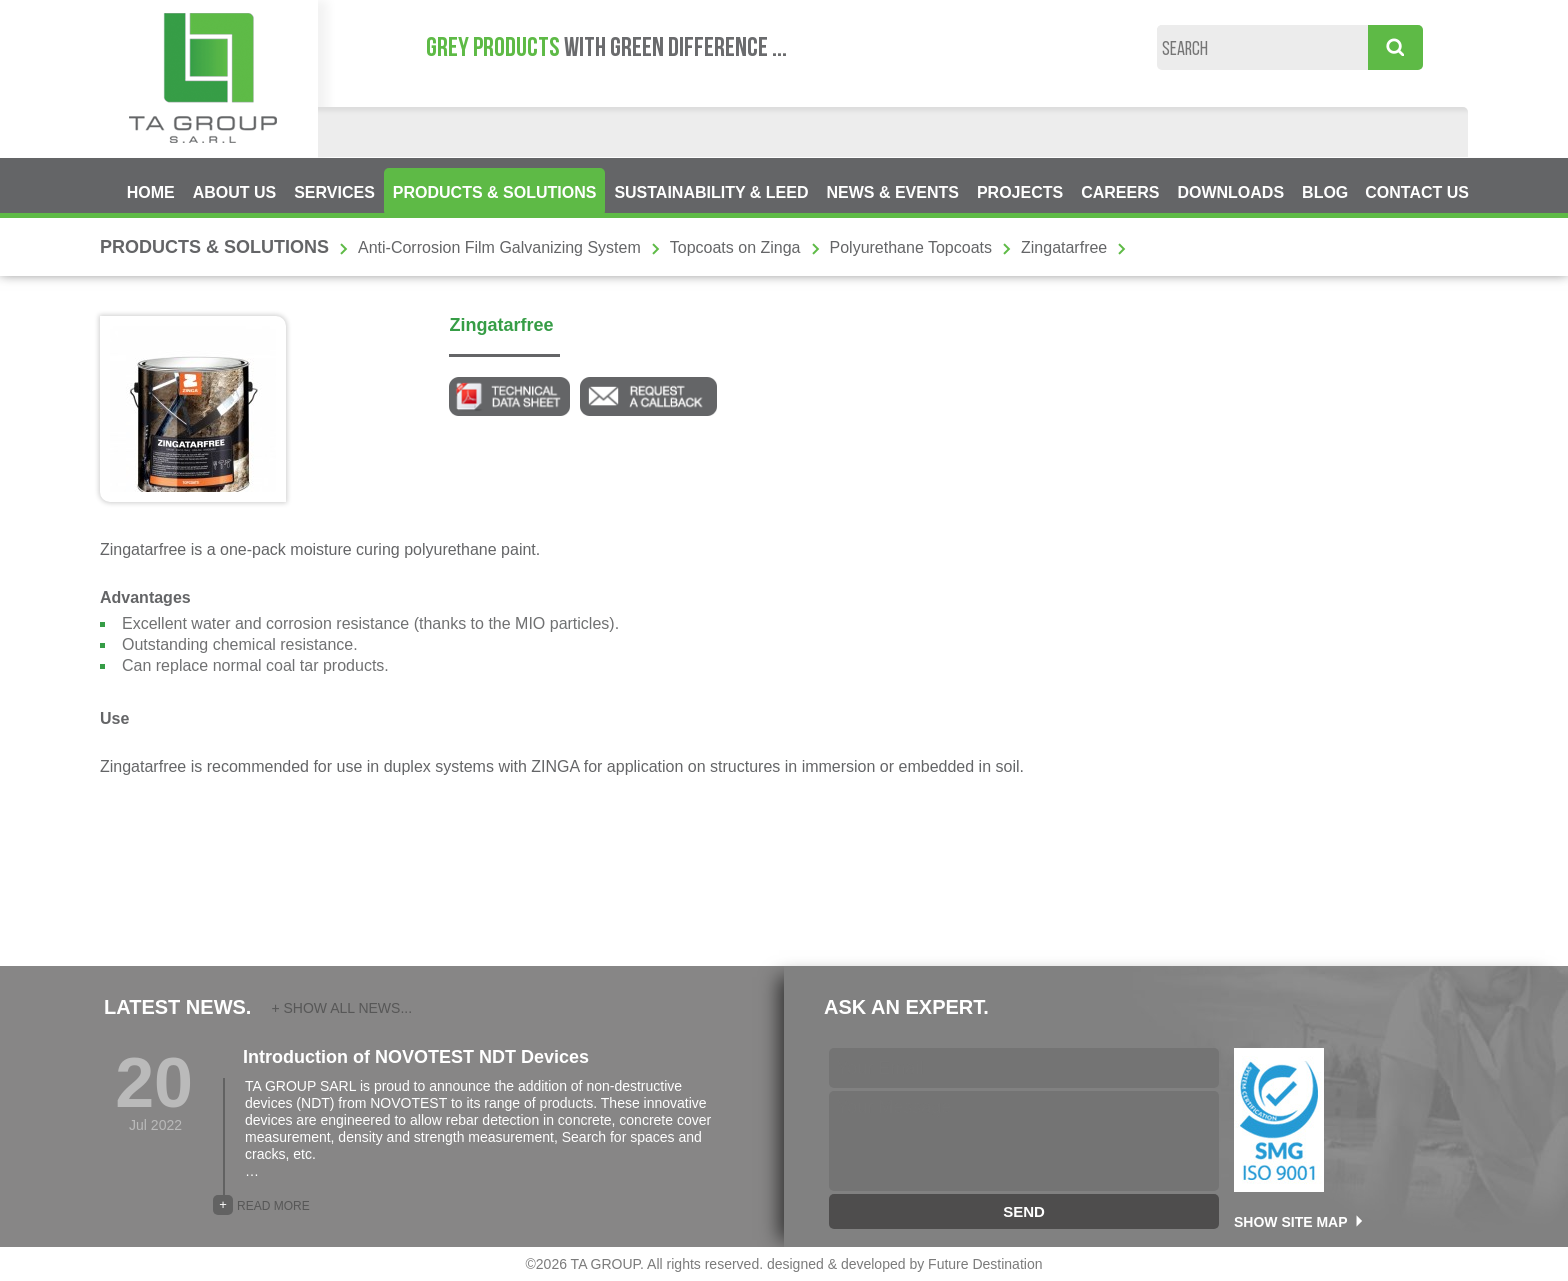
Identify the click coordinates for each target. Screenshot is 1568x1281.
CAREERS (1120, 192)
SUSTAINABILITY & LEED (711, 192)
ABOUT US (235, 192)
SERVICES (334, 192)
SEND (1024, 1211)
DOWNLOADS (1230, 192)
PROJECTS (1020, 192)
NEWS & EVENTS (892, 192)
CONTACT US (1417, 192)
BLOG (1325, 192)
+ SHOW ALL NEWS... (341, 1008)
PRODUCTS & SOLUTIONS (495, 192)
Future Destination (985, 1264)
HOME (151, 192)
